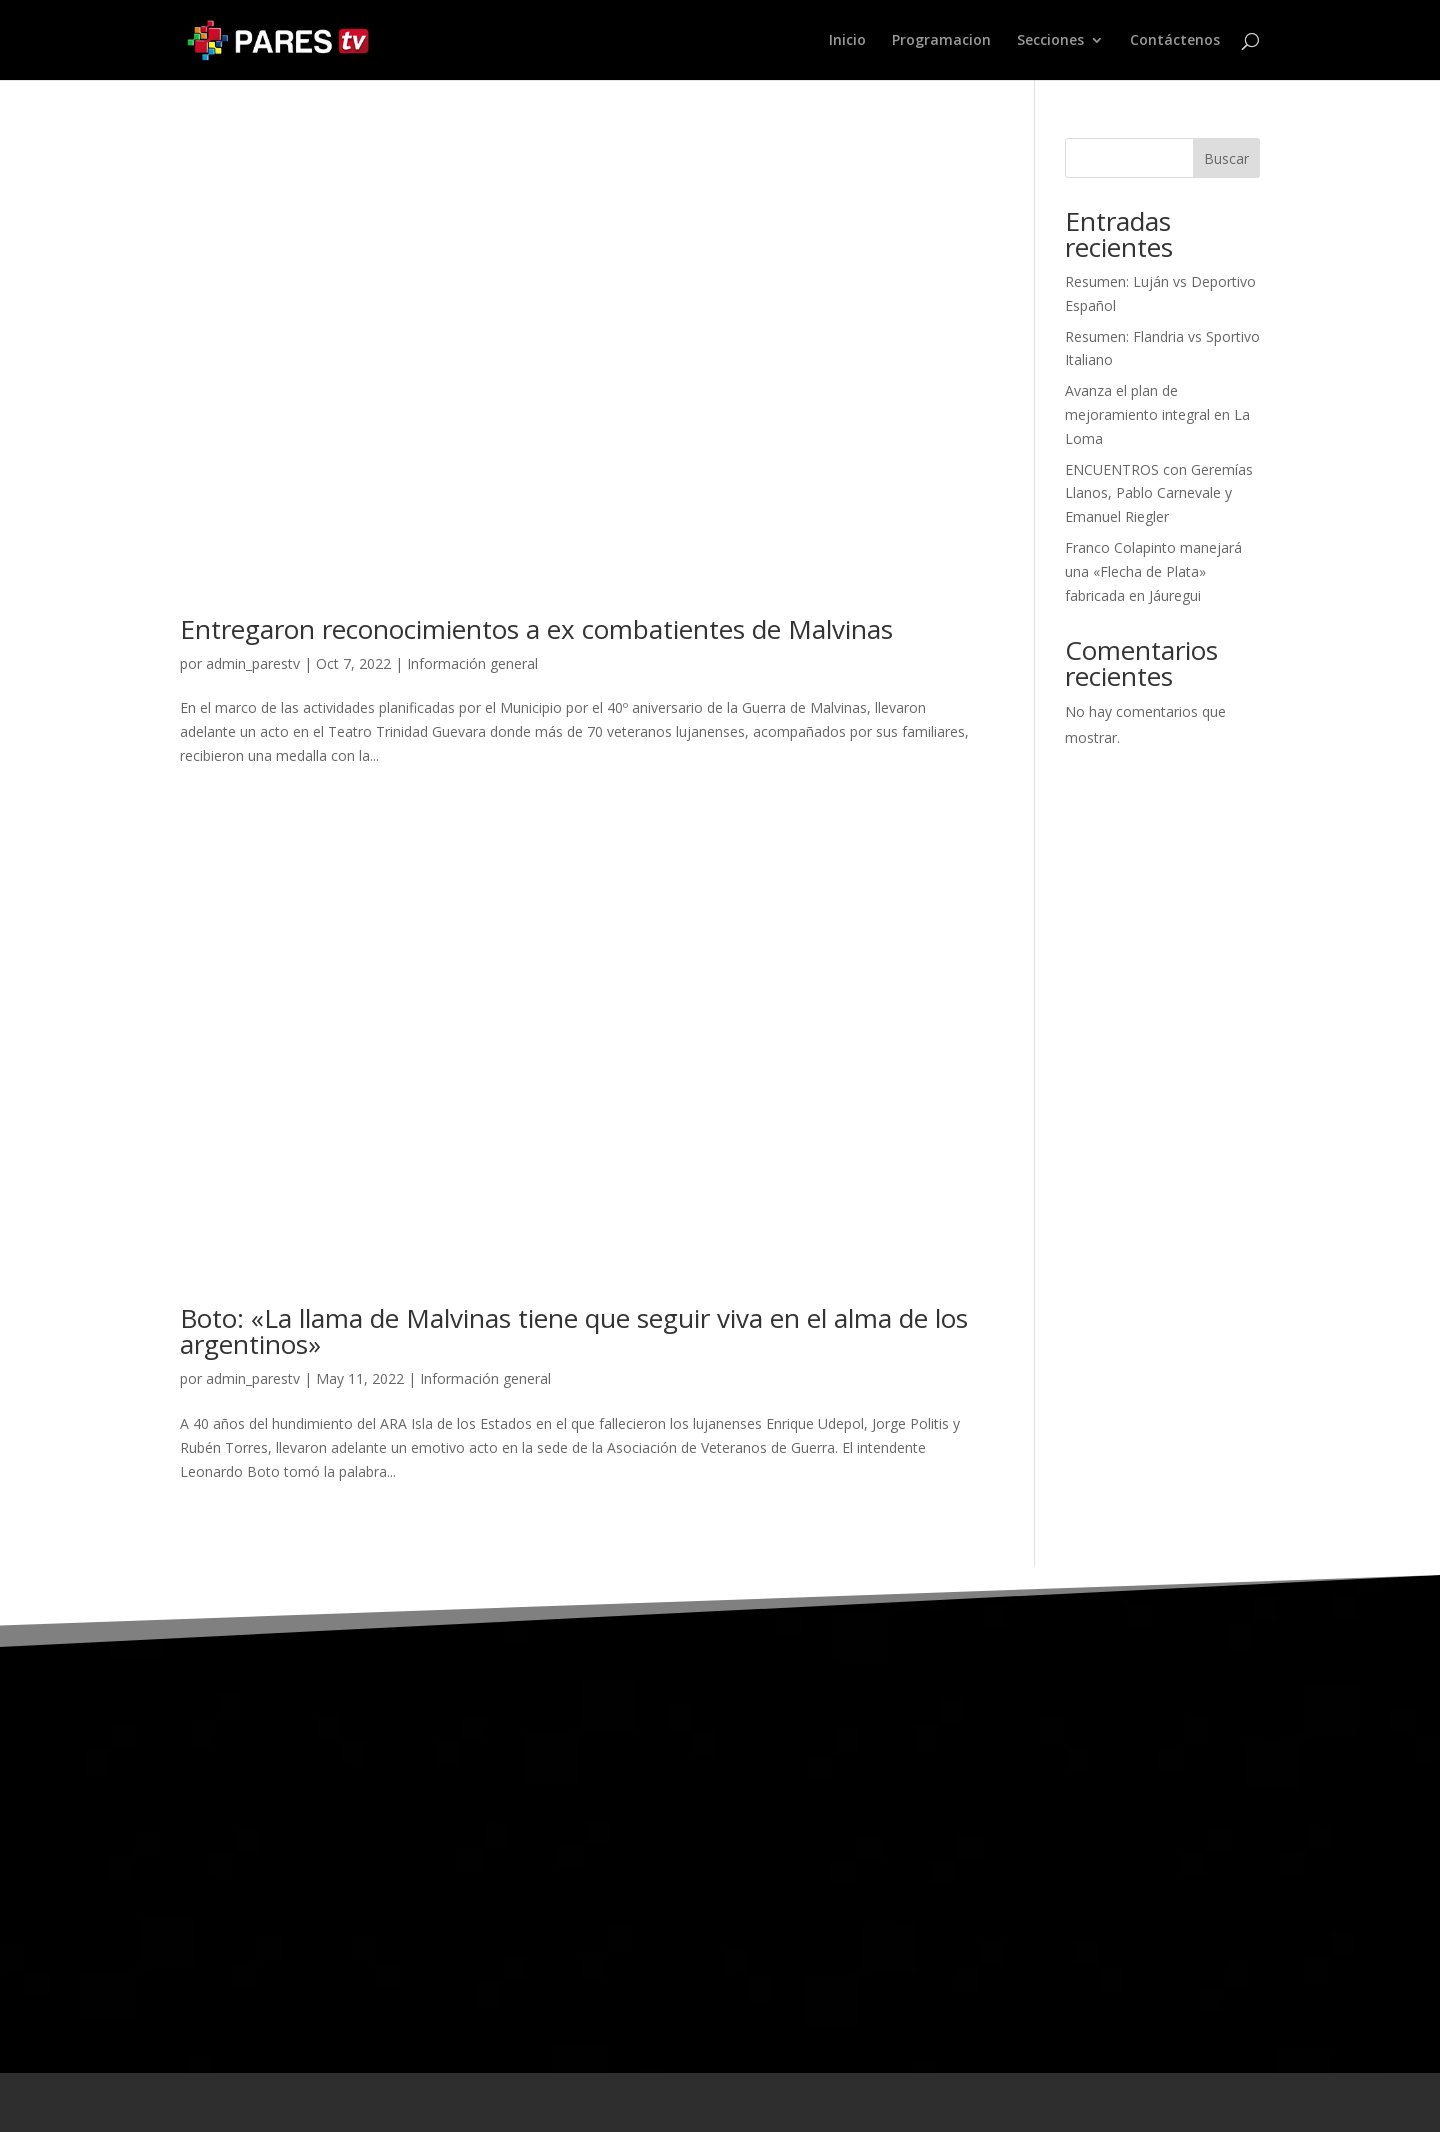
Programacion (941, 41)
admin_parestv (253, 663)
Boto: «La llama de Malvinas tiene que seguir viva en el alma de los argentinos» (574, 1331)
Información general (472, 663)
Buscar (1226, 158)
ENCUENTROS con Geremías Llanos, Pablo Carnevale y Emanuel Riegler (1159, 493)
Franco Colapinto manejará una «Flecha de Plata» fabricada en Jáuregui (1153, 571)
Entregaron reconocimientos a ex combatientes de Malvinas (536, 629)
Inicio (847, 41)
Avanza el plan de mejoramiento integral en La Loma (1157, 414)
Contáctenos (1175, 41)
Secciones (1050, 41)
